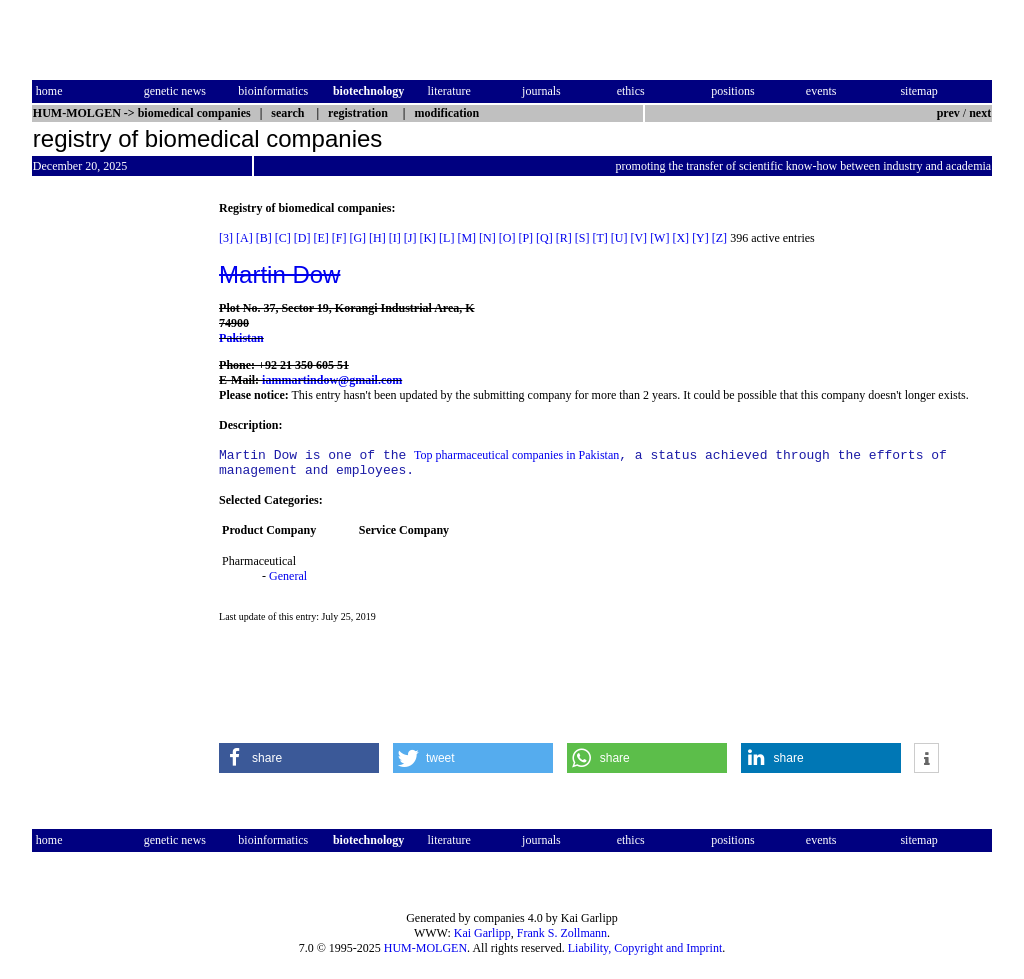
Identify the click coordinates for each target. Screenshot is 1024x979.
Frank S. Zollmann (562, 933)
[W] (659, 238)
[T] (599, 238)
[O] (507, 238)
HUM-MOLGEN (425, 948)
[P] (525, 238)
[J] (410, 238)
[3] (226, 238)
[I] (395, 238)
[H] (377, 238)
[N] (487, 238)
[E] (320, 238)
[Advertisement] (116, 501)
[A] (244, 238)
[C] (283, 238)
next (980, 113)
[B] (264, 238)
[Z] (719, 238)
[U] (619, 238)
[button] (299, 764)
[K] (427, 238)
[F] (339, 238)
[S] (582, 238)
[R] (564, 238)
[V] (638, 238)
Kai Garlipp (482, 933)
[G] (357, 238)
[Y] (700, 238)
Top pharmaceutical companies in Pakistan (516, 458)
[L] (446, 238)
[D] (302, 238)
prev (948, 113)
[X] (680, 238)
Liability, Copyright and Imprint (645, 948)
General (288, 582)
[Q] (544, 238)
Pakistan (241, 338)
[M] (466, 238)
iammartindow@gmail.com (332, 380)
